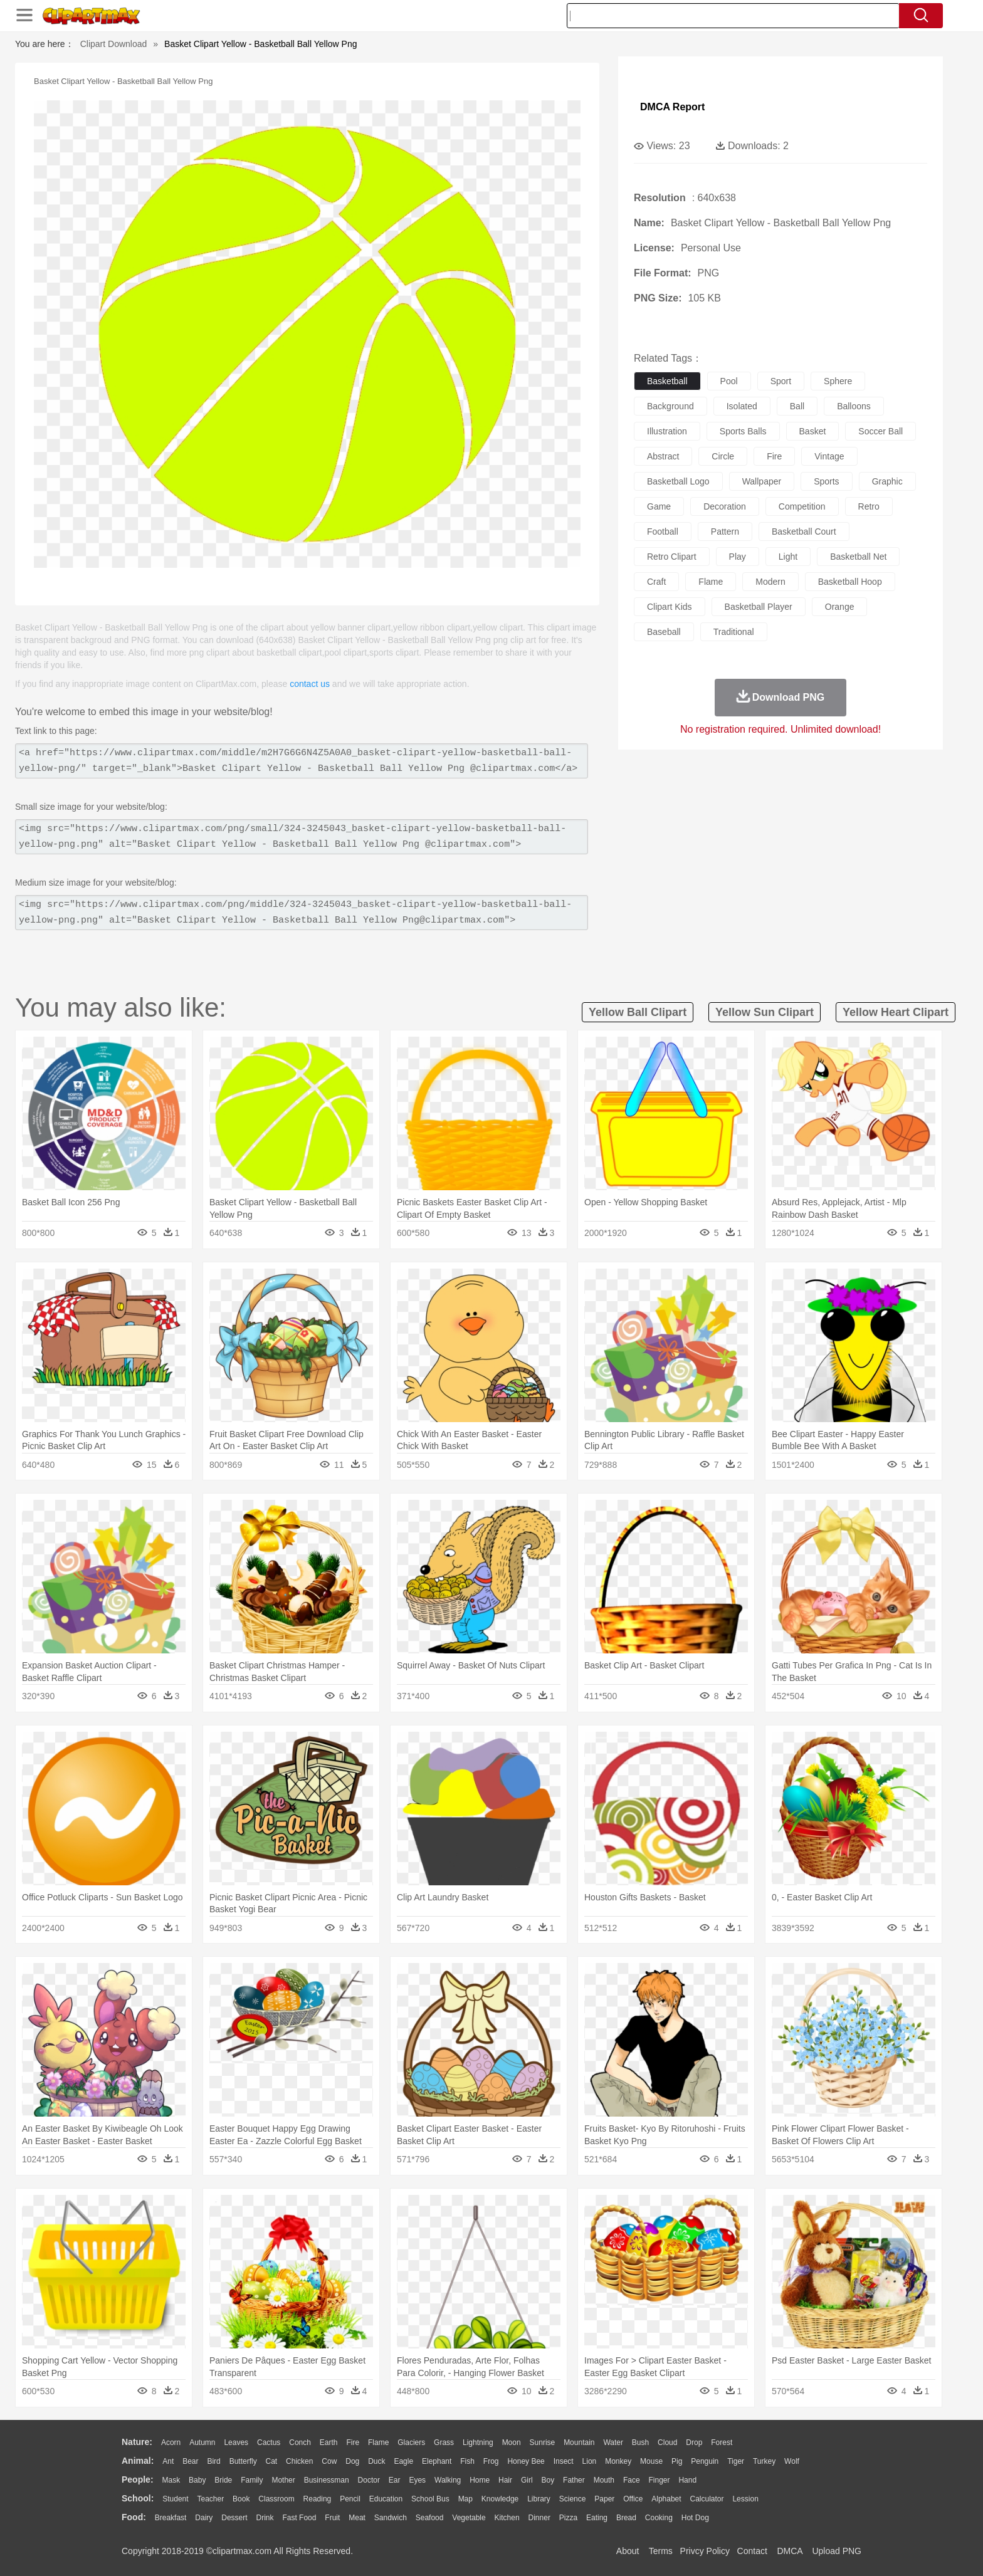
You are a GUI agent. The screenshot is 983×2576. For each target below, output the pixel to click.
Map (465, 2499)
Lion (589, 2461)
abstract (663, 456)
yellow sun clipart (764, 1012)
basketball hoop (850, 582)
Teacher (210, 2499)
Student (175, 2499)
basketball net (858, 557)
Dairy (204, 2517)
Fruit (332, 2517)
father (574, 2480)
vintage (829, 456)
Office (633, 2499)
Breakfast (171, 2517)
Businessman (326, 2480)
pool (729, 381)
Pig (676, 2461)
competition (802, 506)
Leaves (236, 2442)
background (670, 406)
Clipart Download (113, 44)
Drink (265, 2517)
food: (134, 2517)
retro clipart (672, 557)
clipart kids (669, 607)
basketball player (758, 607)
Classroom (276, 2499)
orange (839, 607)
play (737, 557)
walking (447, 2480)
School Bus (430, 2499)
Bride (223, 2480)
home (480, 2480)
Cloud (667, 2442)
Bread (626, 2517)
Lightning (478, 2442)
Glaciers (411, 2442)
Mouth (604, 2480)
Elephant (436, 2461)
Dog (352, 2461)
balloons (854, 406)
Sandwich (390, 2517)
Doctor (369, 2480)
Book (241, 2499)
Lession (745, 2499)
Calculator (707, 2499)
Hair (505, 2480)
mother (283, 2480)
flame (710, 582)
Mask (171, 2480)
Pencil (350, 2499)
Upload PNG (836, 2551)
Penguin (704, 2461)
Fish (467, 2461)
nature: (137, 2442)
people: (138, 2479)
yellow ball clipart (637, 1012)
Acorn (171, 2442)
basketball (667, 381)
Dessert (234, 2517)
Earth (329, 2442)
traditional (733, 632)
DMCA (789, 2551)
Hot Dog (695, 2517)
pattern (725, 531)
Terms (661, 2551)
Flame (378, 2442)
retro (869, 506)
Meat (357, 2517)
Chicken (299, 2461)
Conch (300, 2442)
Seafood (430, 2517)
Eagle (403, 2461)
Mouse (651, 2461)
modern (770, 582)
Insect (564, 2461)
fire (774, 456)
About (627, 2551)
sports (826, 481)
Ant (168, 2461)
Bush (640, 2442)
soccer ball (880, 431)
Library (538, 2499)
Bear (190, 2461)
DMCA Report (672, 107)
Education (385, 2499)
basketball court (804, 531)
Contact (752, 2551)
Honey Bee (525, 2461)
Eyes (417, 2480)
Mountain (579, 2442)
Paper (604, 2499)
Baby (197, 2480)
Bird (213, 2461)
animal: (138, 2461)
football (662, 531)
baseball (664, 632)
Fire (352, 2442)
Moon (511, 2442)
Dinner (539, 2517)
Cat (272, 2461)
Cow (329, 2461)
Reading (317, 2499)
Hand (687, 2480)
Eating (596, 2517)
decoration (724, 506)
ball (797, 406)
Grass (444, 2442)
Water (613, 2442)
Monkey (618, 2461)
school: (138, 2498)
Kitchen (507, 2517)
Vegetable (468, 2517)
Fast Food (299, 2517)
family (252, 2480)
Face (631, 2480)
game (659, 506)
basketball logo (678, 481)
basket (812, 431)
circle (723, 456)
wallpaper (762, 481)
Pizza (568, 2517)
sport (780, 381)
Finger (659, 2480)
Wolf (791, 2461)
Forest (721, 2442)
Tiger (735, 2461)
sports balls (743, 431)
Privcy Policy (705, 2551)
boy (548, 2480)
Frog (491, 2461)
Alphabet (666, 2499)
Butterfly (243, 2461)
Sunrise (542, 2442)
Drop (694, 2442)
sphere (838, 381)
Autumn (202, 2442)
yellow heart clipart (896, 1012)
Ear (395, 2480)
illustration (667, 431)
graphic (887, 481)
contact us (310, 684)
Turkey (764, 2461)
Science (572, 2499)
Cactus (268, 2442)
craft (656, 582)
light (788, 557)
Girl (527, 2480)
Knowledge (499, 2499)
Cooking (659, 2517)
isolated (742, 406)
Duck (376, 2461)
